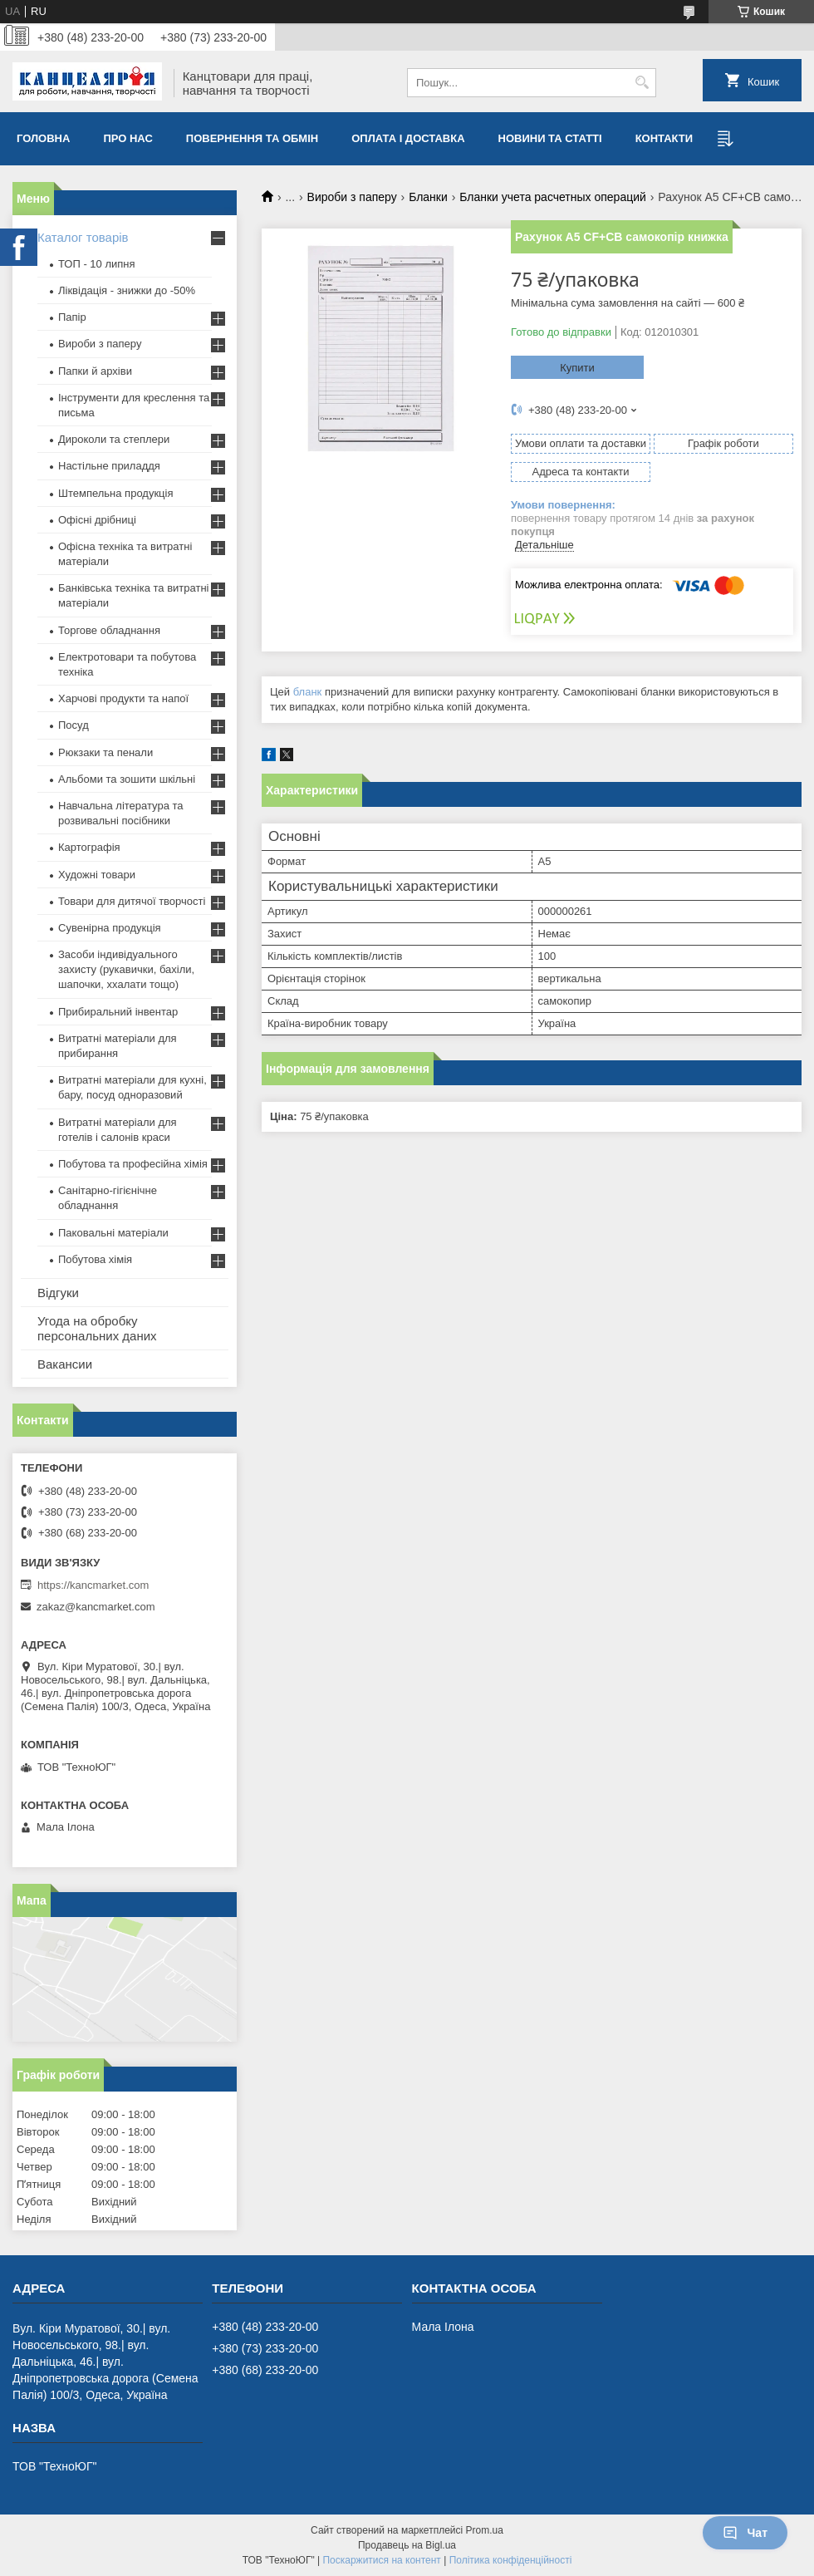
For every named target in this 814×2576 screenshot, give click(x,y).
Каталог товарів (83, 237)
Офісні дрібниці (97, 520)
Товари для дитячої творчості (131, 901)
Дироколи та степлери (113, 439)
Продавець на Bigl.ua (407, 2545)
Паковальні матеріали (113, 1233)
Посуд (73, 725)
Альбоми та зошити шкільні (126, 779)
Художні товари (96, 874)
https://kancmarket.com (93, 1585)
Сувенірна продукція (109, 928)
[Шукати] (641, 82)
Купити (577, 367)
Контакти (664, 138)
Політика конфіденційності (510, 2560)
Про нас (127, 138)
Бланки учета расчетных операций (552, 197)
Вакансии (64, 1364)
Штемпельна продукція (115, 493)
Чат (745, 2532)
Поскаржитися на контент (381, 2560)
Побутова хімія (95, 1259)
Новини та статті (550, 138)
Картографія (89, 847)
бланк (307, 692)
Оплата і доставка (407, 138)
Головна (43, 138)
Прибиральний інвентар (118, 1011)
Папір (72, 317)
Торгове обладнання (109, 630)
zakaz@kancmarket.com (96, 1606)
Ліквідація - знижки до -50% (126, 290)
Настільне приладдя (109, 466)
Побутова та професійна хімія (133, 1164)
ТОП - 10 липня (96, 264)
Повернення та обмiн (252, 138)
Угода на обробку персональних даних (97, 1328)
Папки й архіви (95, 371)
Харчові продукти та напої (123, 698)
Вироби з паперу (352, 197)
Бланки (428, 197)
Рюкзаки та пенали (105, 752)
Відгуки (58, 1293)
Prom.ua (484, 2530)
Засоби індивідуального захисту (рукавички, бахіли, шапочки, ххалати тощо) (126, 969)
